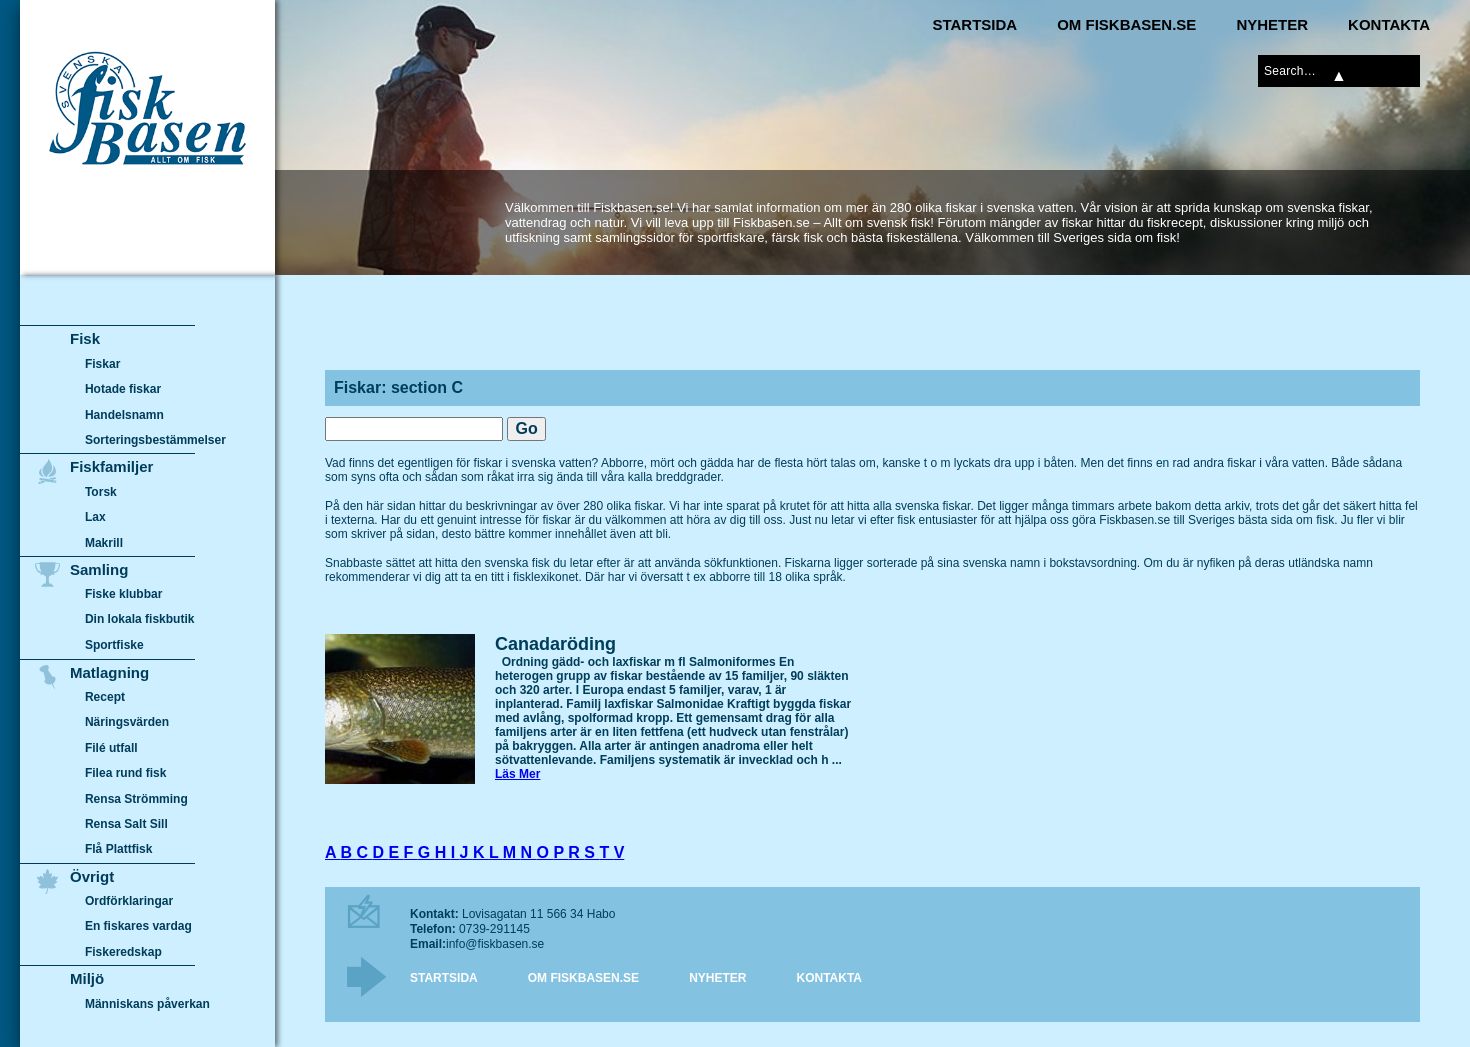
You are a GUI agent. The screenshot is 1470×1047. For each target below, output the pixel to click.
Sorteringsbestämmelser (155, 440)
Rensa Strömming (136, 799)
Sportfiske (114, 645)
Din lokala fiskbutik (140, 620)
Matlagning (109, 672)
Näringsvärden (127, 722)
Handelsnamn (124, 415)
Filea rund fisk (125, 773)
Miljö (87, 978)
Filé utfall (111, 748)
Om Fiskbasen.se (1126, 24)
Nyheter (1272, 24)
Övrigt (92, 876)
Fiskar (102, 364)
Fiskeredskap (123, 952)
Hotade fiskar (123, 389)
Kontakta (1389, 24)
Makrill (104, 543)
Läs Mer (517, 774)
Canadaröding (555, 644)
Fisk (85, 338)
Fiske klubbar (124, 594)
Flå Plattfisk (118, 849)
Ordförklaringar (129, 901)
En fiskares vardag (138, 927)
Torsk (101, 492)
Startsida (974, 24)
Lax (95, 517)
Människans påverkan (147, 1004)
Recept (105, 697)
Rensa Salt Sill (126, 824)
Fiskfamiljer (111, 466)
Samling (99, 569)
